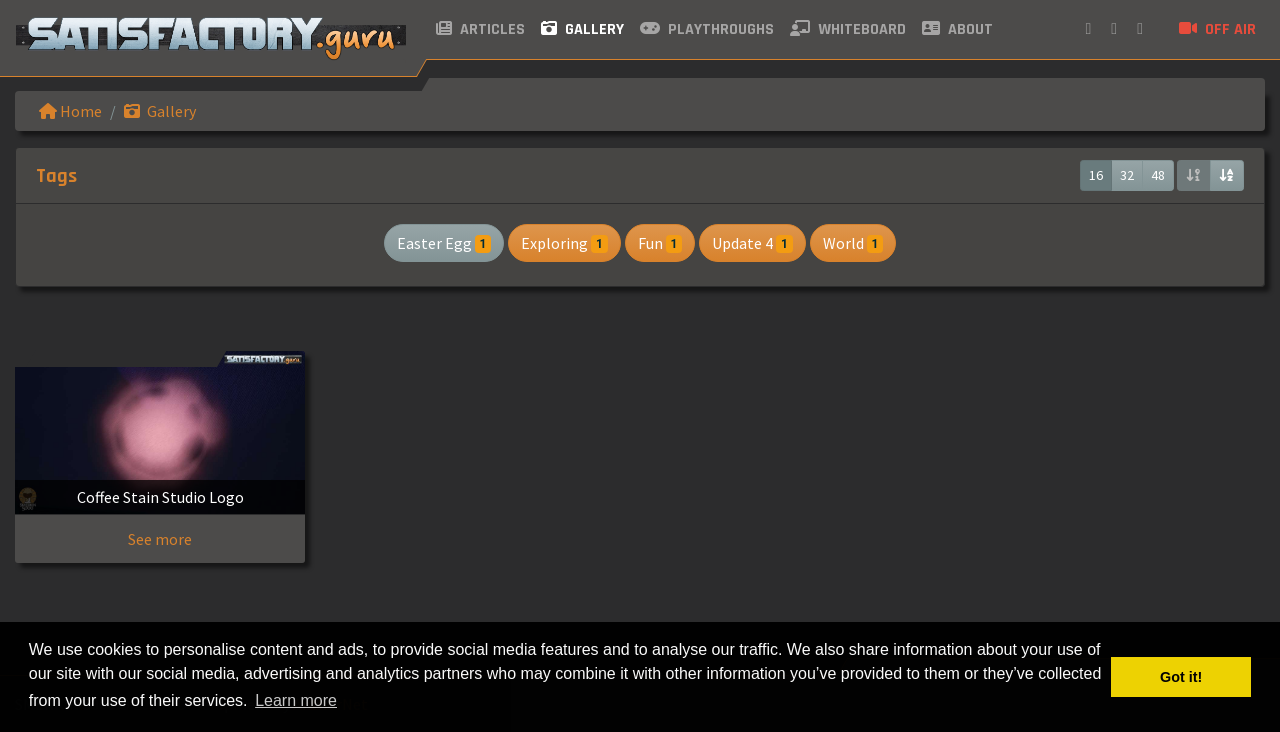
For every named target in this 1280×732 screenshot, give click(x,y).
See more (160, 539)
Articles (480, 29)
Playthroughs (707, 29)
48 (1158, 175)
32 (1127, 175)
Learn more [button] (296, 700)
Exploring (564, 243)
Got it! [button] (1181, 677)
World (853, 243)
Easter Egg (444, 243)
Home (70, 111)
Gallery (582, 29)
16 (1096, 175)
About (957, 29)
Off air (1217, 29)
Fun (660, 243)
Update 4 (752, 243)
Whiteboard (848, 29)
